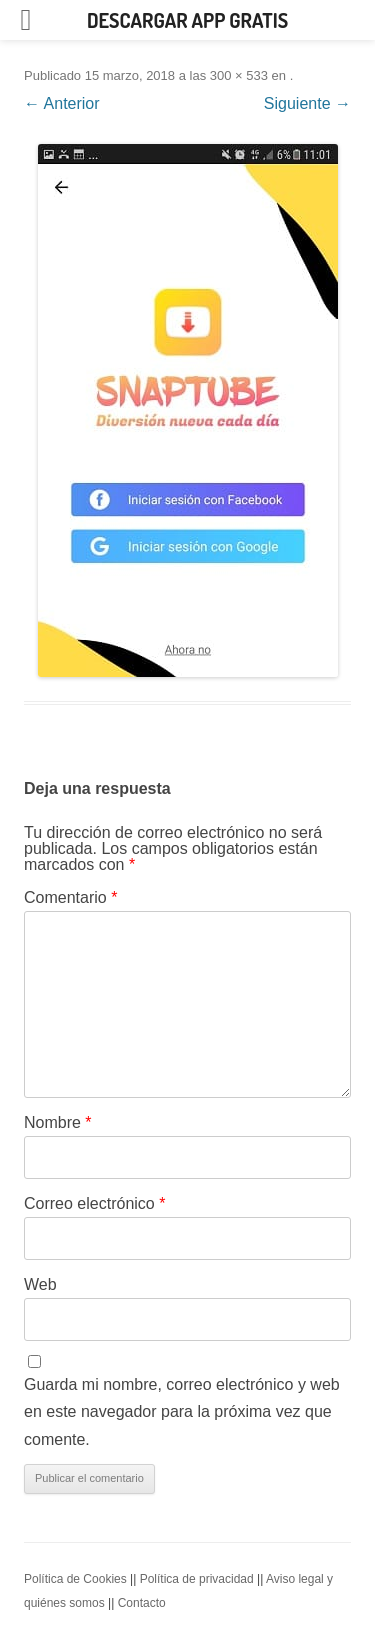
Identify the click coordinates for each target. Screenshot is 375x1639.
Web (40, 1284)
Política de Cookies (75, 1579)
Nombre (58, 1122)
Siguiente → (307, 103)
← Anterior (62, 103)
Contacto (142, 1603)
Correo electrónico (94, 1203)
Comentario (70, 897)
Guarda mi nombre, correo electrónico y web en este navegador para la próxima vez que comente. (182, 1412)
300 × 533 (239, 75)
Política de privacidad (197, 1579)
